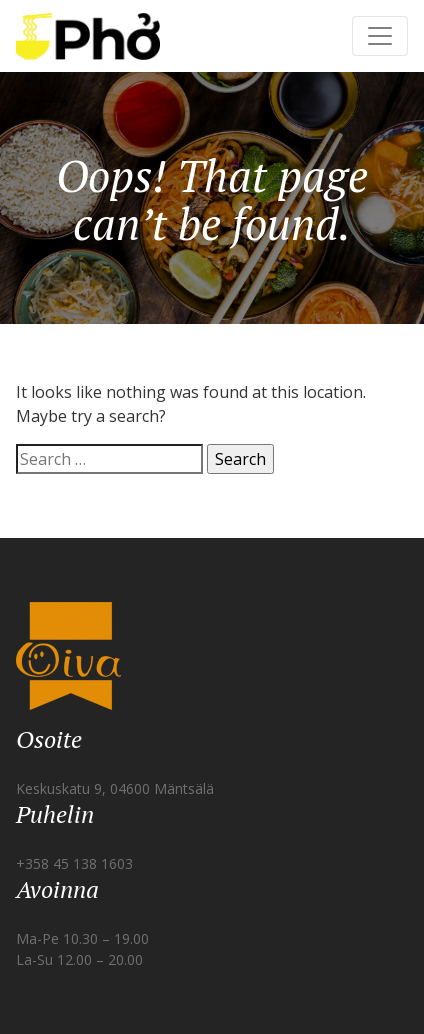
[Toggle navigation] (380, 36)
